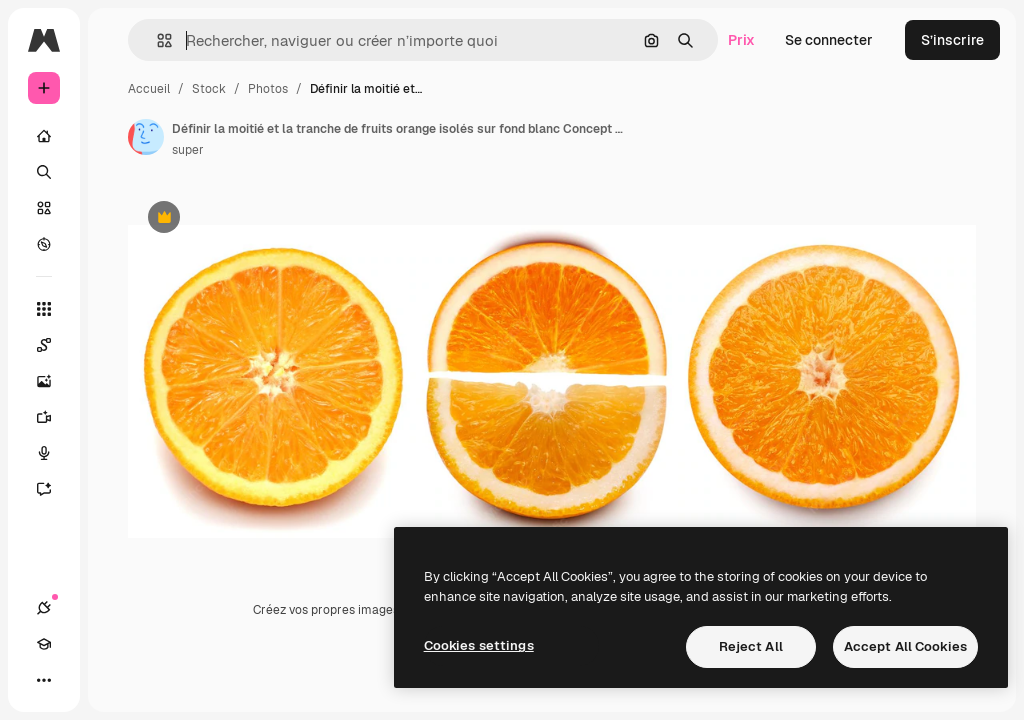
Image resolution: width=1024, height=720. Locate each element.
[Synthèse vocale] (54, 453)
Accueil (149, 89)
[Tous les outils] (44, 309)
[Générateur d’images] (54, 381)
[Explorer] (44, 244)
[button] (156, 40)
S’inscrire (952, 40)
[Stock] (44, 208)
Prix (741, 40)
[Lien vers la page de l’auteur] (146, 137)
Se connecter (829, 40)
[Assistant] (54, 489)
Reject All (751, 646)
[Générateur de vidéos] (54, 417)
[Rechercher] (44, 172)
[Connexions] (44, 608)
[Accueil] (44, 136)
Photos (268, 89)
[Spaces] (54, 345)
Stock (209, 89)
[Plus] (44, 680)
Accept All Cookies (905, 646)
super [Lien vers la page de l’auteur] (188, 150)
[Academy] (44, 644)
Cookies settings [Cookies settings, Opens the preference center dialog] (479, 645)
